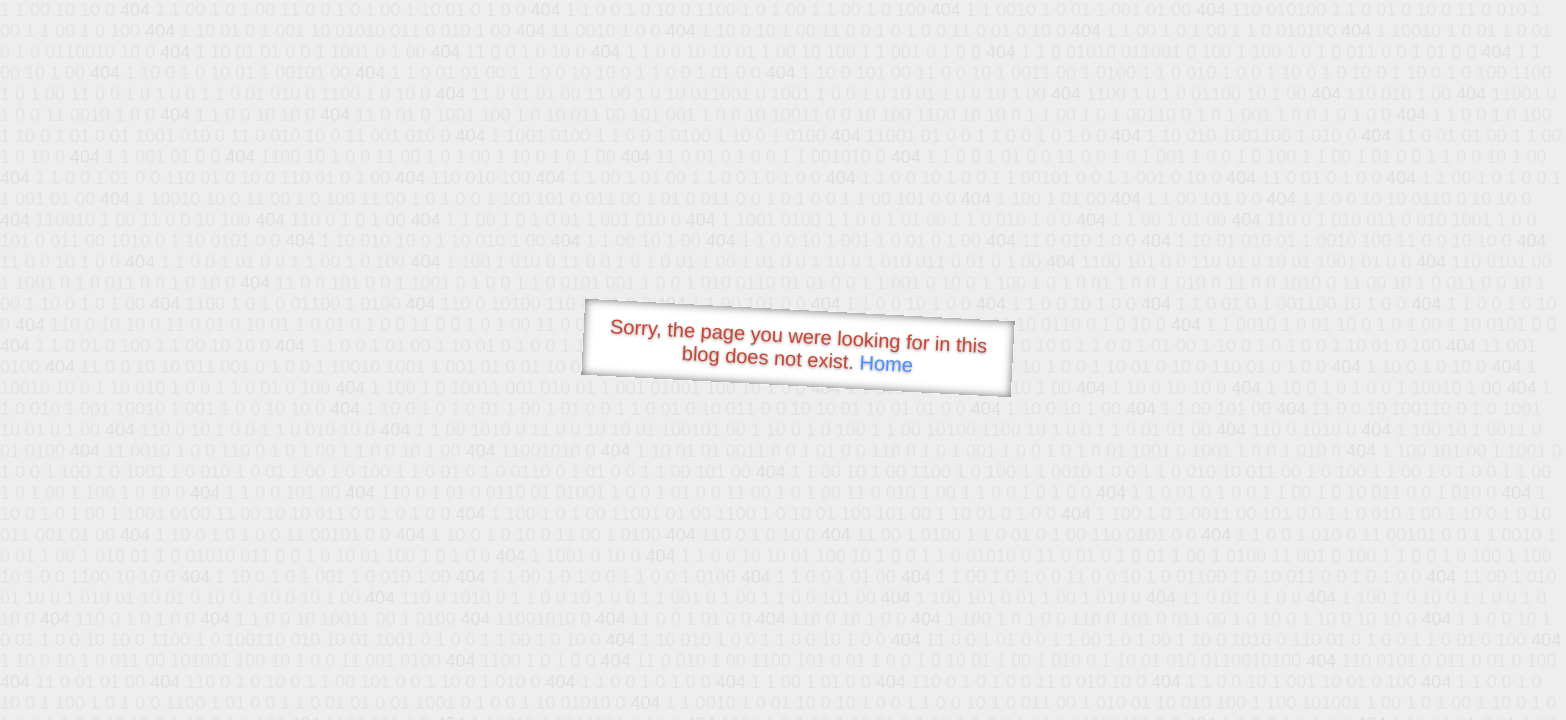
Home (886, 363)
